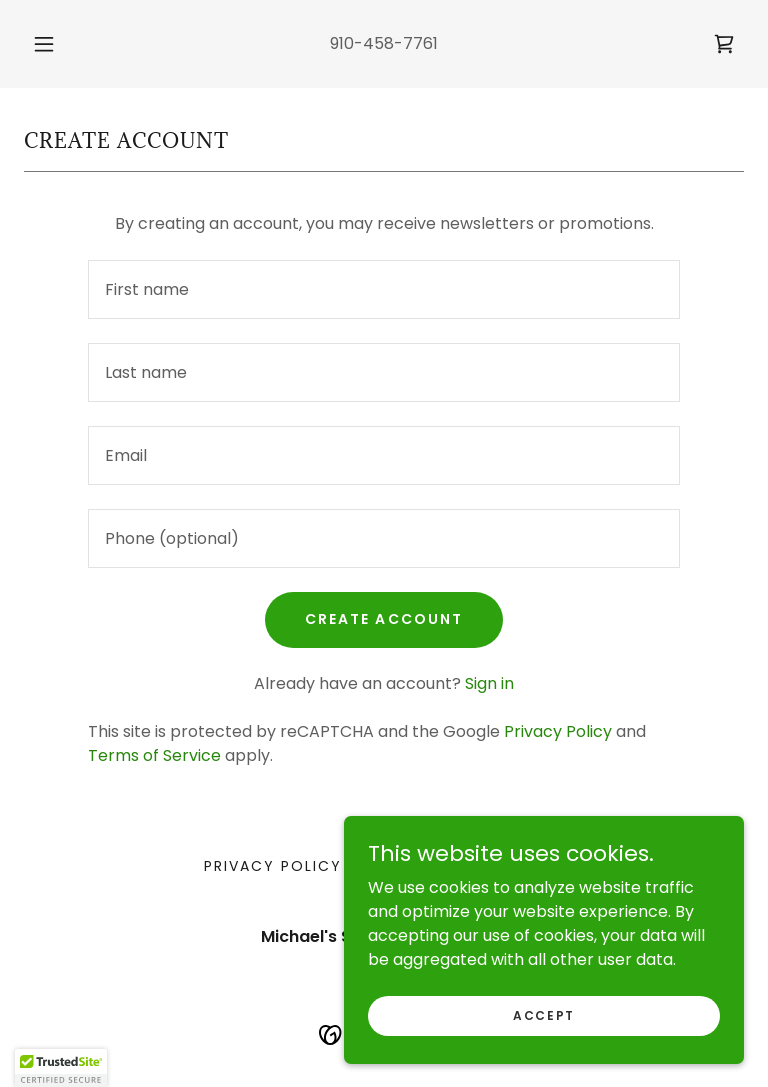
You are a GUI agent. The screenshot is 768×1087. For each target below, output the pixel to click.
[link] (724, 44)
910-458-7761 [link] (384, 43)
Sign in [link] (489, 683)
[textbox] (384, 289)
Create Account (383, 619)
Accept (544, 1014)
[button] (55, 44)
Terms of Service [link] (154, 755)
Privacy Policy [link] (558, 731)
